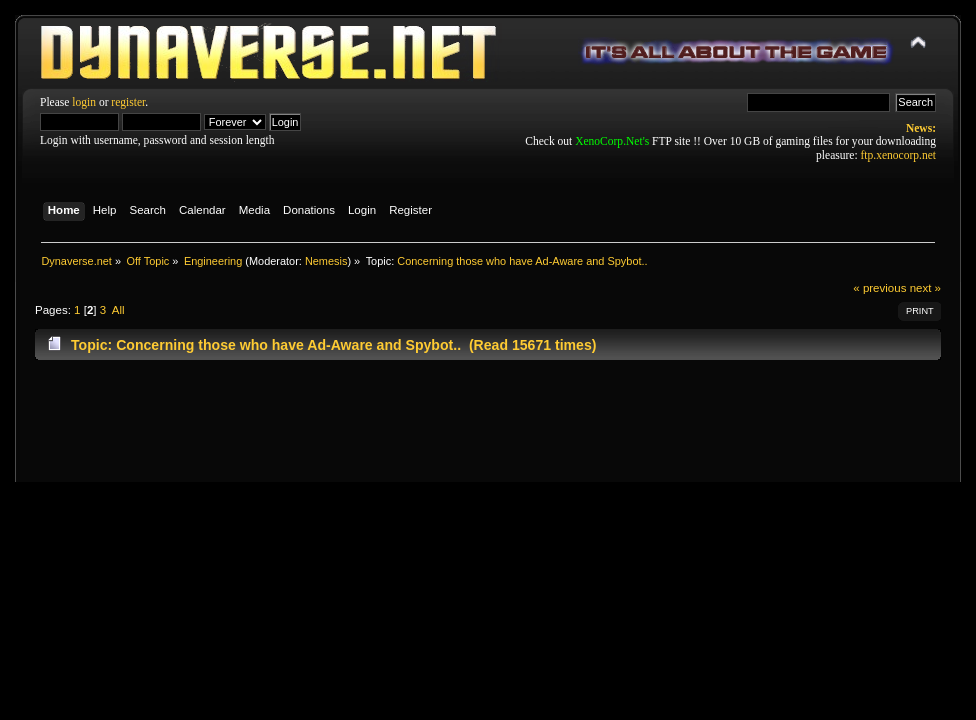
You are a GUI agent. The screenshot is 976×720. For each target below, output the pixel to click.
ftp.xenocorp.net (898, 155)
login (84, 102)
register (128, 102)
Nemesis (326, 261)
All (118, 310)
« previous (879, 288)
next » (925, 288)
